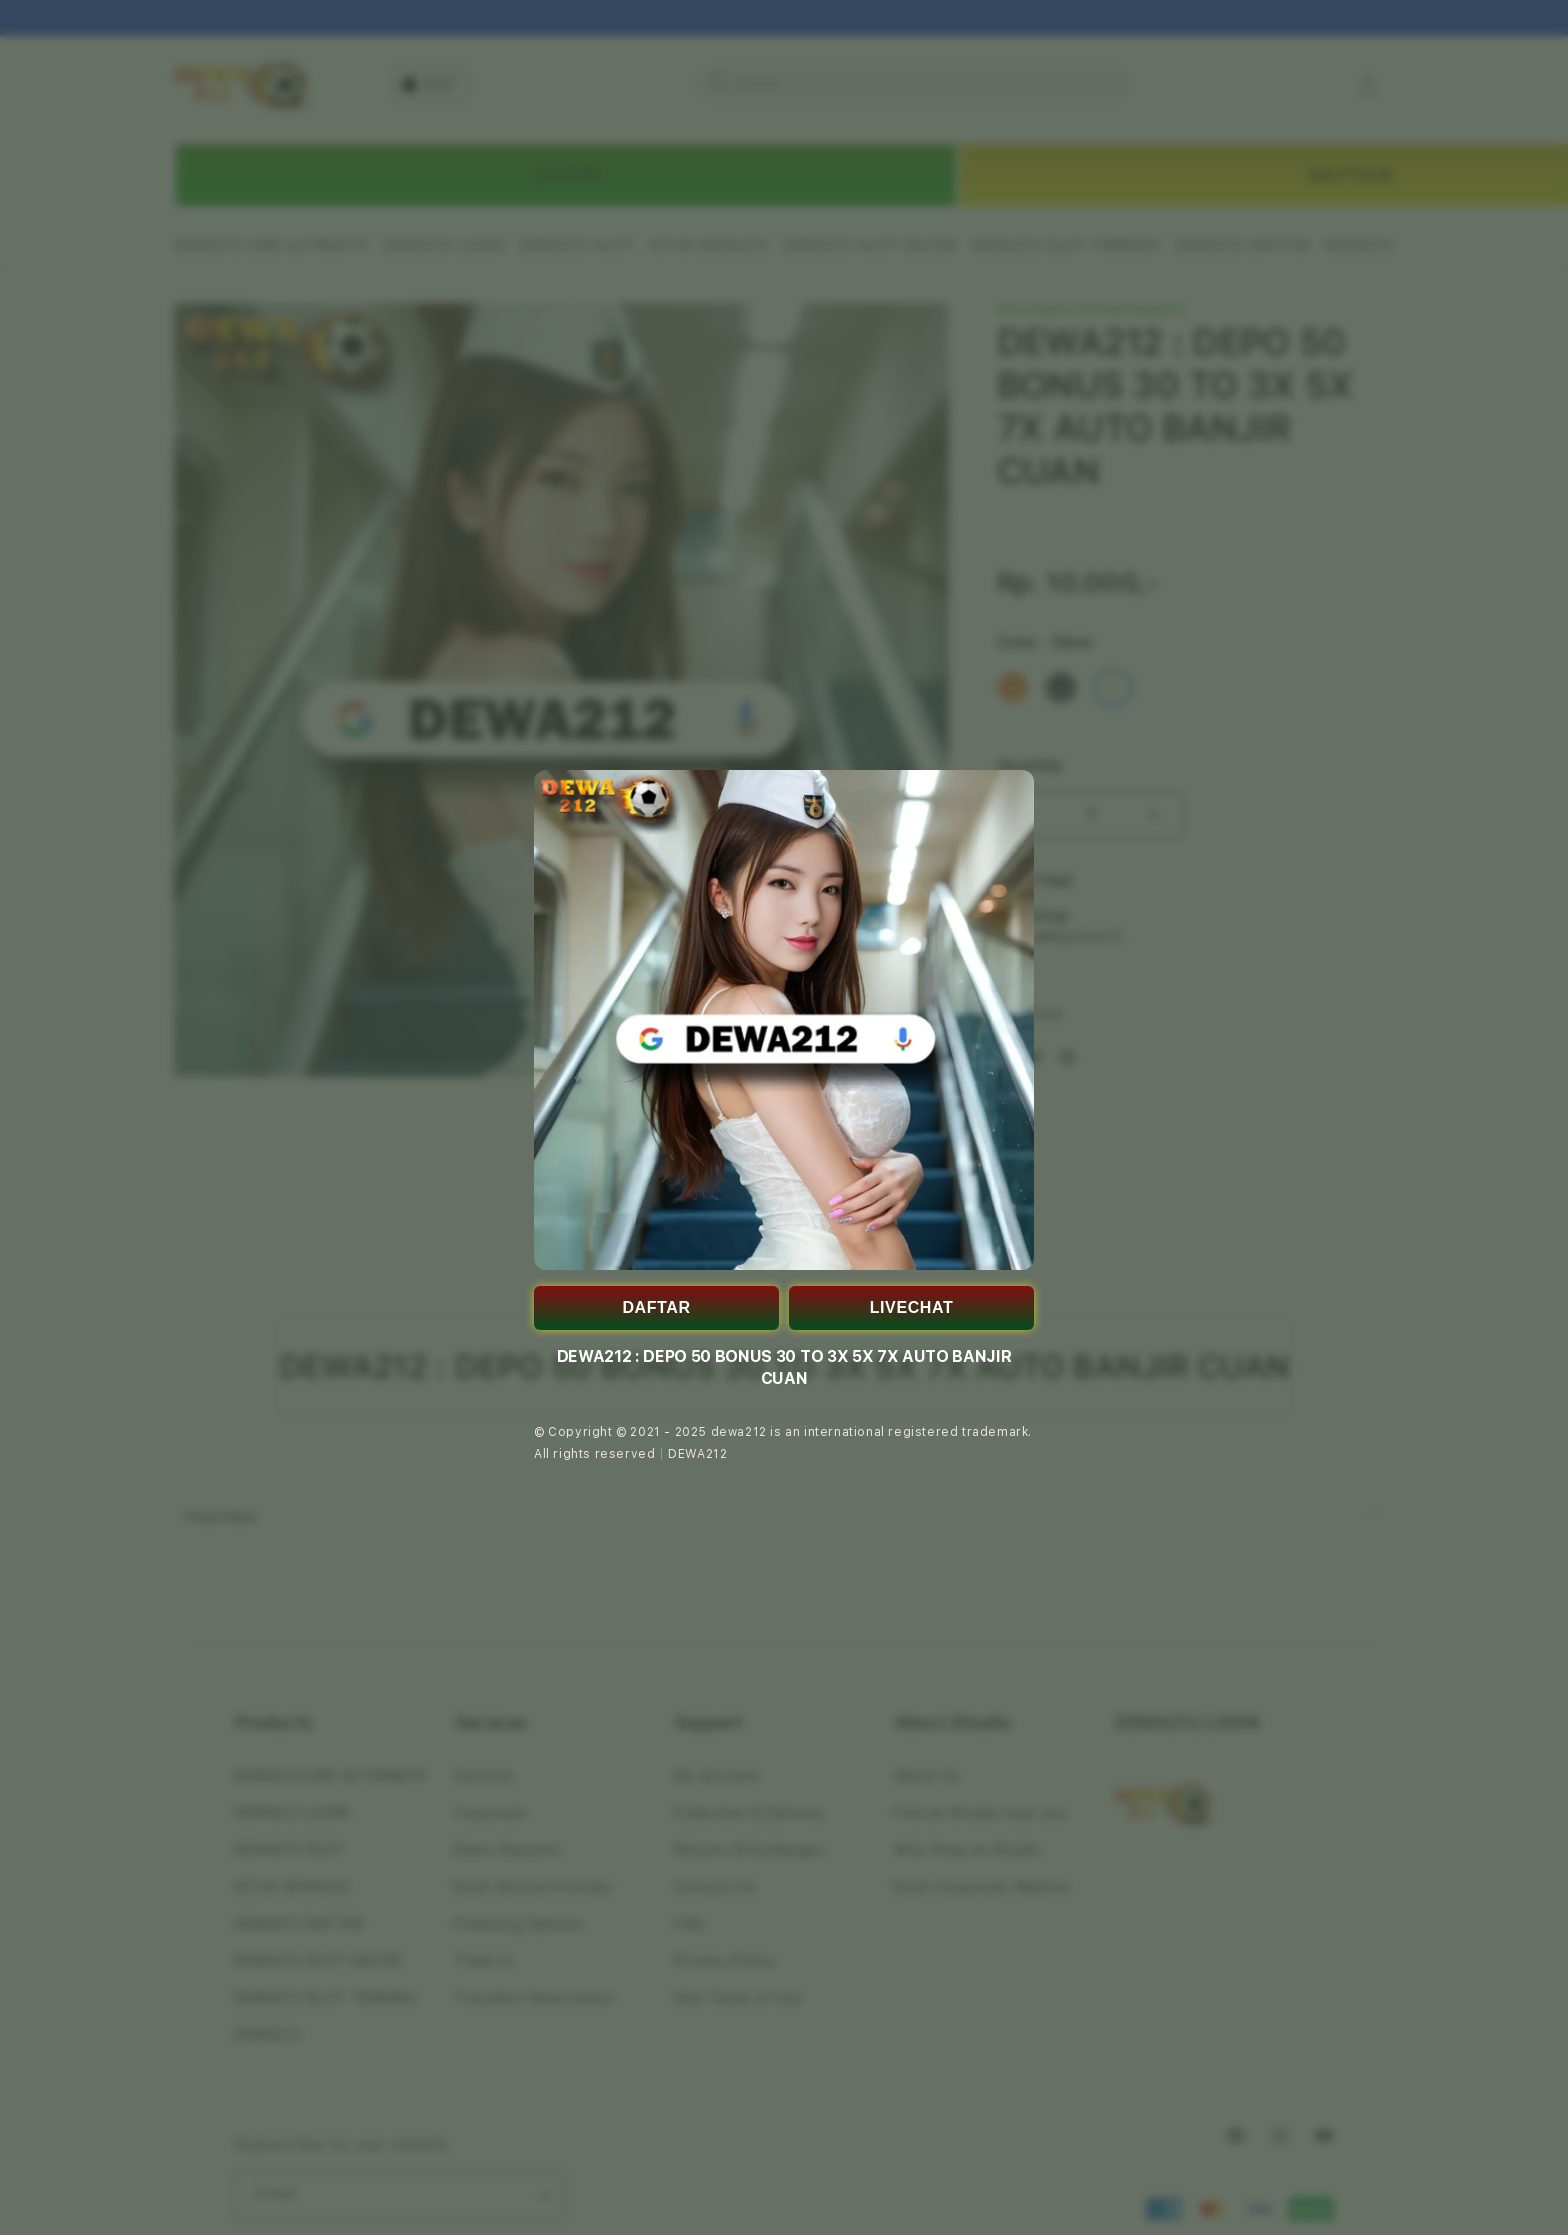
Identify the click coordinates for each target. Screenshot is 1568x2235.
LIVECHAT (912, 1307)
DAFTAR (656, 1307)
